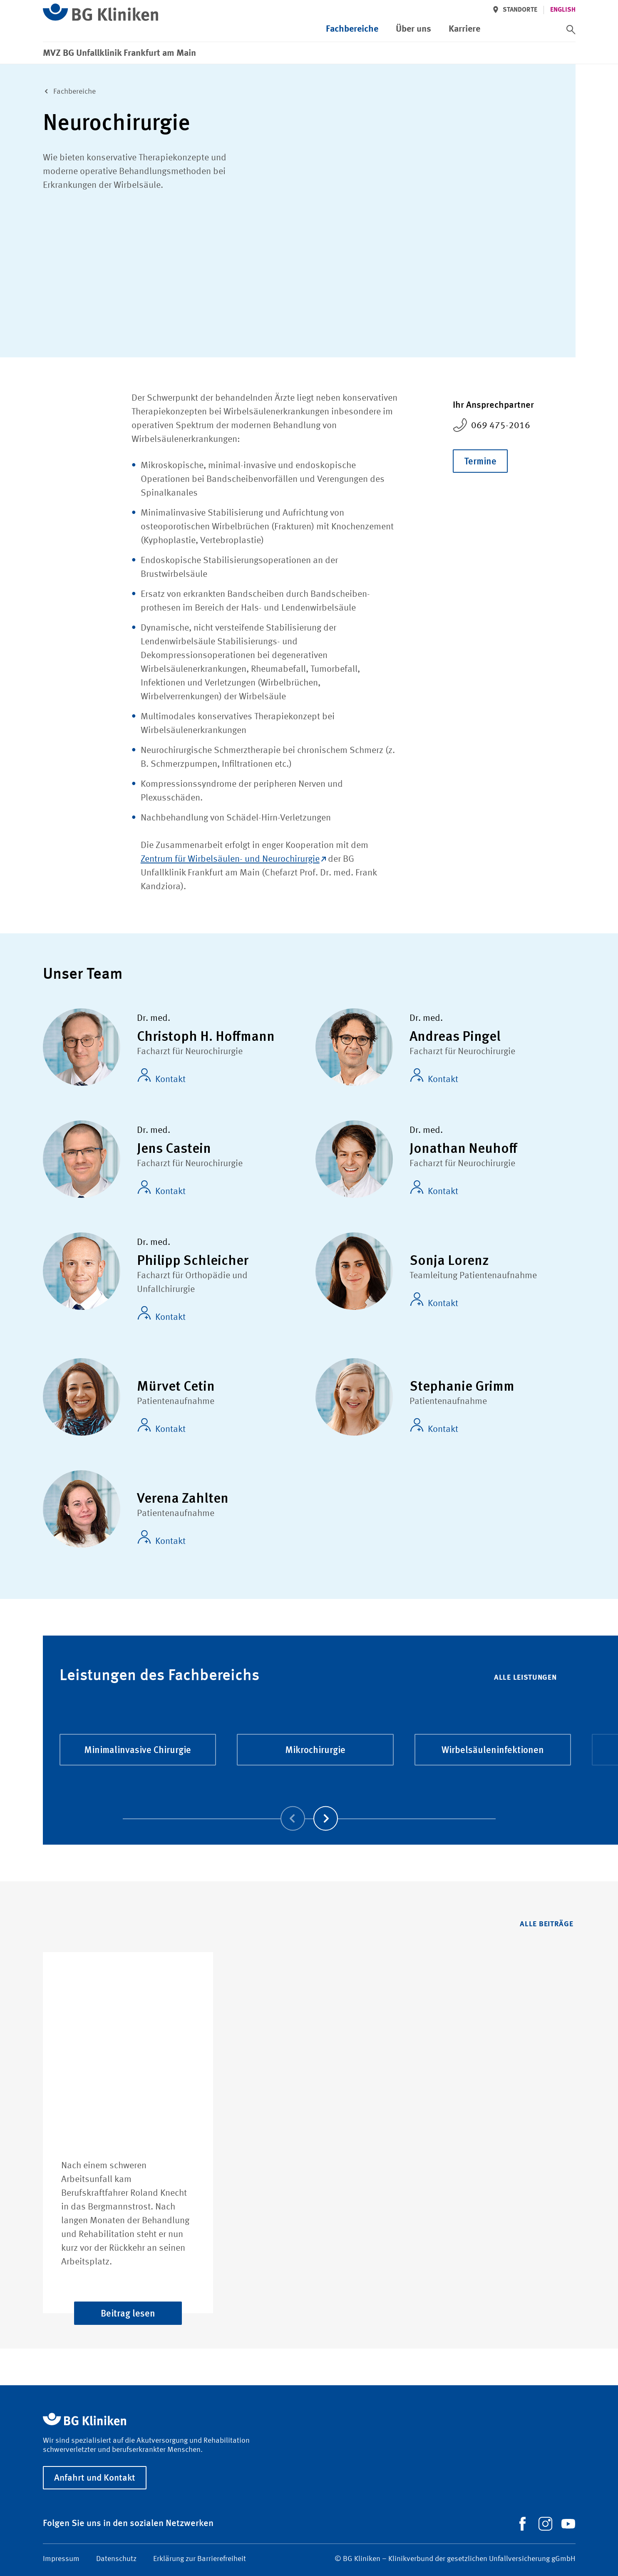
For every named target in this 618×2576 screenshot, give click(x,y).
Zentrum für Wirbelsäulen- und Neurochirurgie (233, 859)
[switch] (571, 30)
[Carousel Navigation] (309, 1806)
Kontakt (161, 1076)
